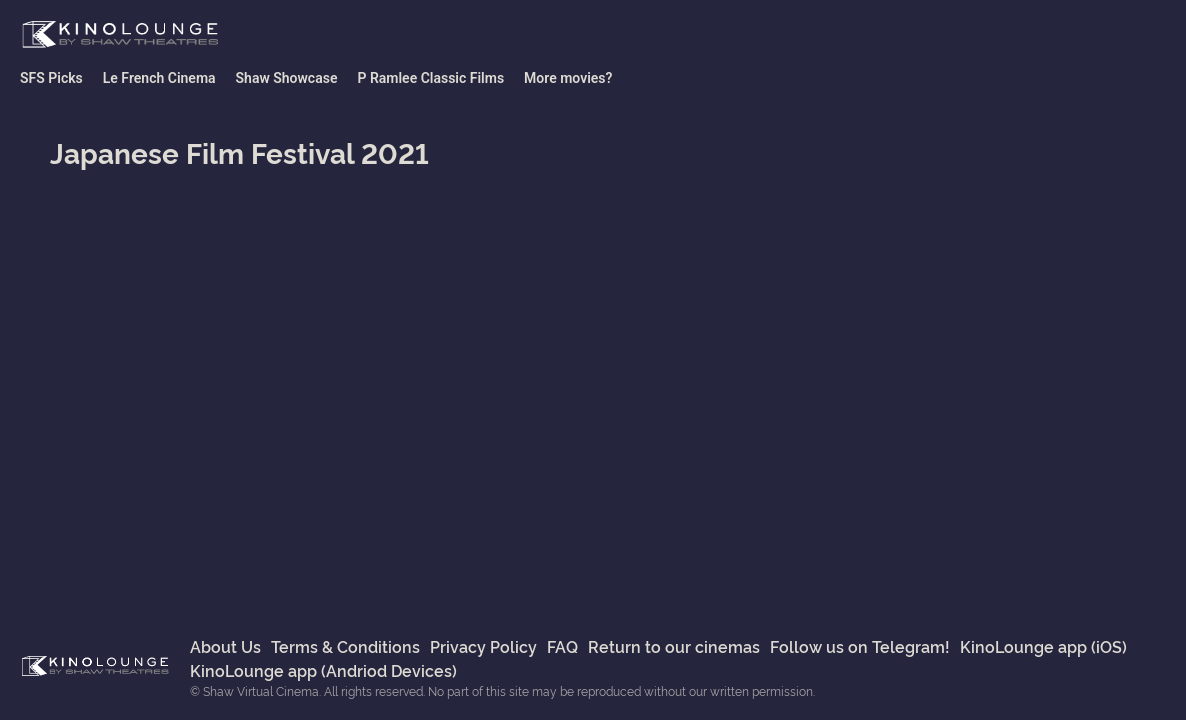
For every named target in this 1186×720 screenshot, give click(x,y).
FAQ (562, 646)
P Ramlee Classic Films (430, 78)
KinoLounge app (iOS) (1043, 646)
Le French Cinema (159, 78)
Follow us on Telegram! (860, 646)
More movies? (568, 78)
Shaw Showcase (287, 78)
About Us (225, 646)
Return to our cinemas (674, 646)
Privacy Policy (483, 646)
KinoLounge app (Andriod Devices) (323, 670)
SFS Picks (51, 78)
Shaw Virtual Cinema (120, 35)
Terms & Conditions (345, 646)
